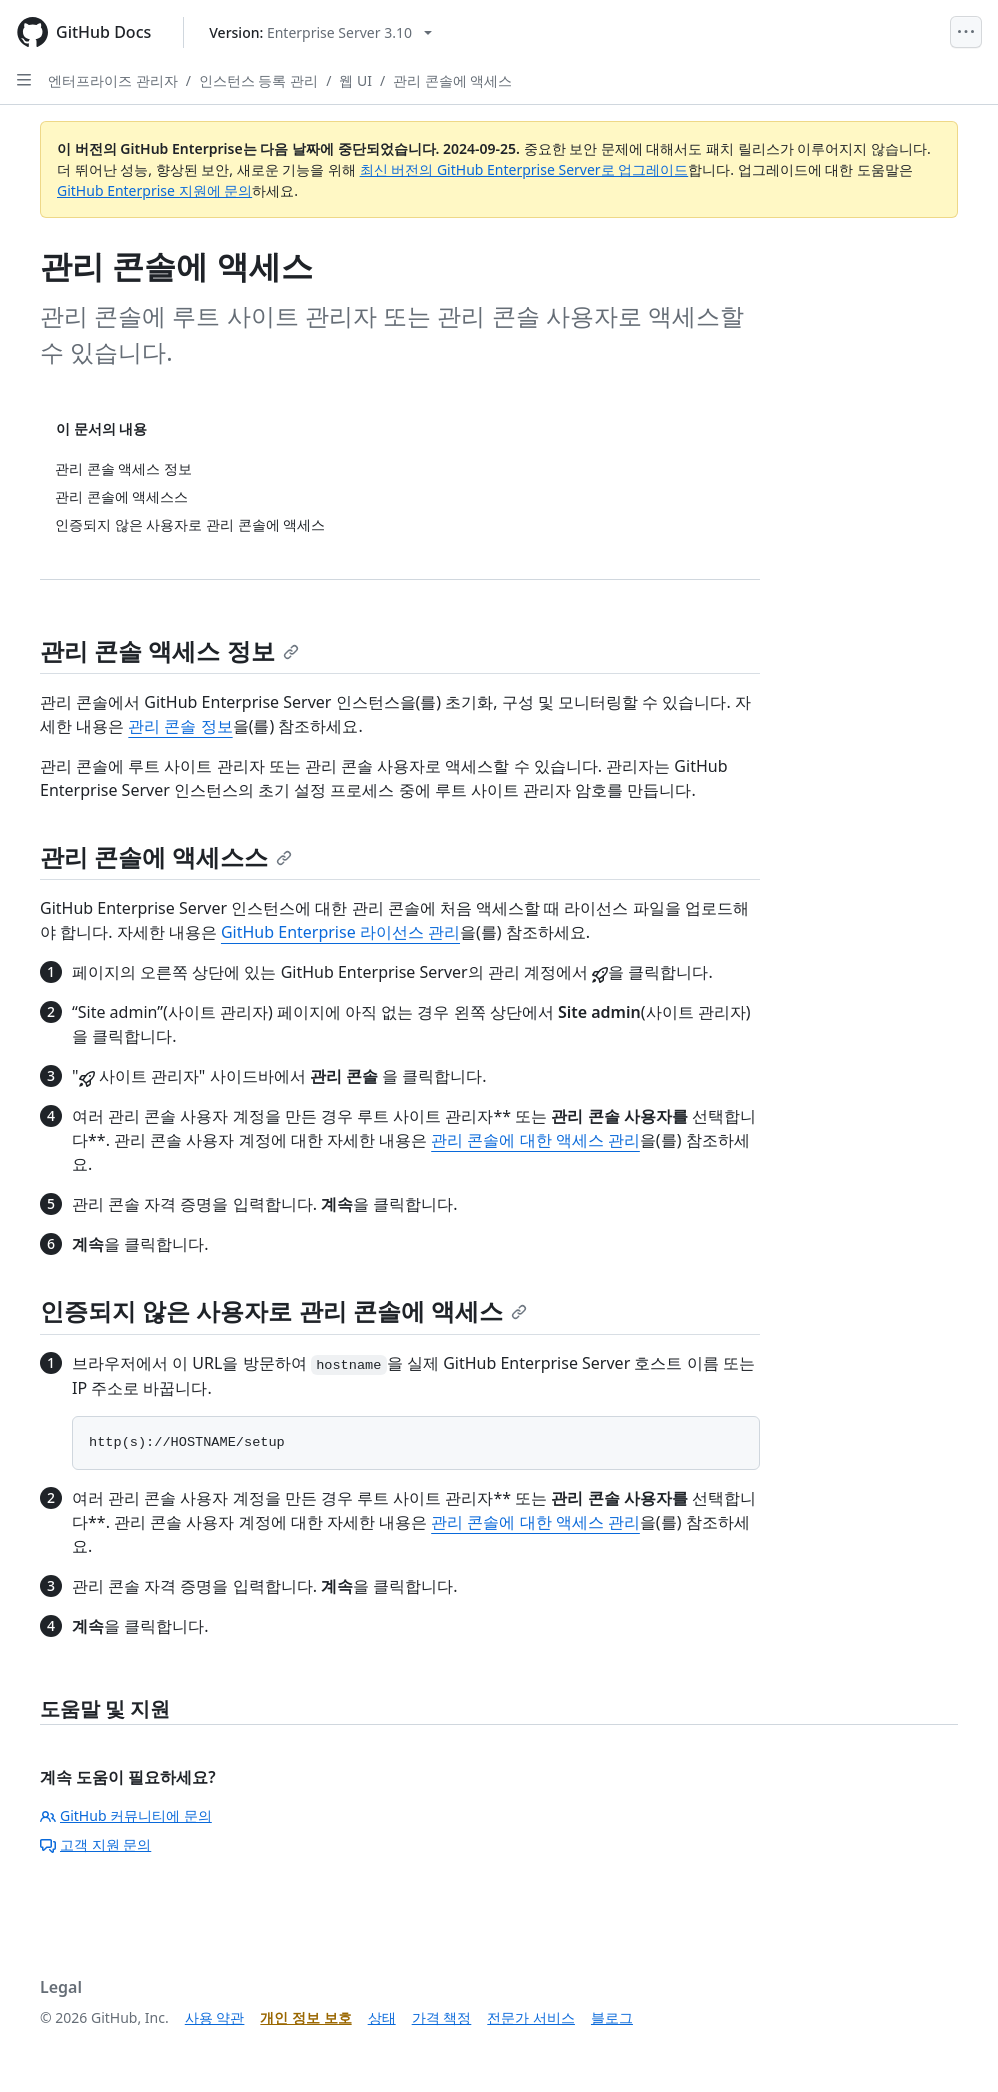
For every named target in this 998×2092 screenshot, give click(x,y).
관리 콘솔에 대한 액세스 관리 (535, 1140)
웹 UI (355, 80)
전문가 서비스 (531, 2017)
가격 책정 (442, 2017)
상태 (382, 2017)
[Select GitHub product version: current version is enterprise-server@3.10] (320, 32)
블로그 (612, 2017)
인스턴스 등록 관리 (258, 80)
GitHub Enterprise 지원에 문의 (154, 190)
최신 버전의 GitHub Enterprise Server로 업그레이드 (524, 169)
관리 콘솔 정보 (180, 726)
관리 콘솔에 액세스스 (166, 856)
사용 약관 (215, 2017)
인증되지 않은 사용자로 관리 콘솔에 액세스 (283, 1310)
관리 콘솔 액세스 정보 (169, 650)
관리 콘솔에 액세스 (452, 80)
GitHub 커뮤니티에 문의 (126, 1815)
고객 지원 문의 (95, 1844)
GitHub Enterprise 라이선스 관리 (340, 932)
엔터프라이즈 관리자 (113, 80)
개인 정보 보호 (305, 2017)
